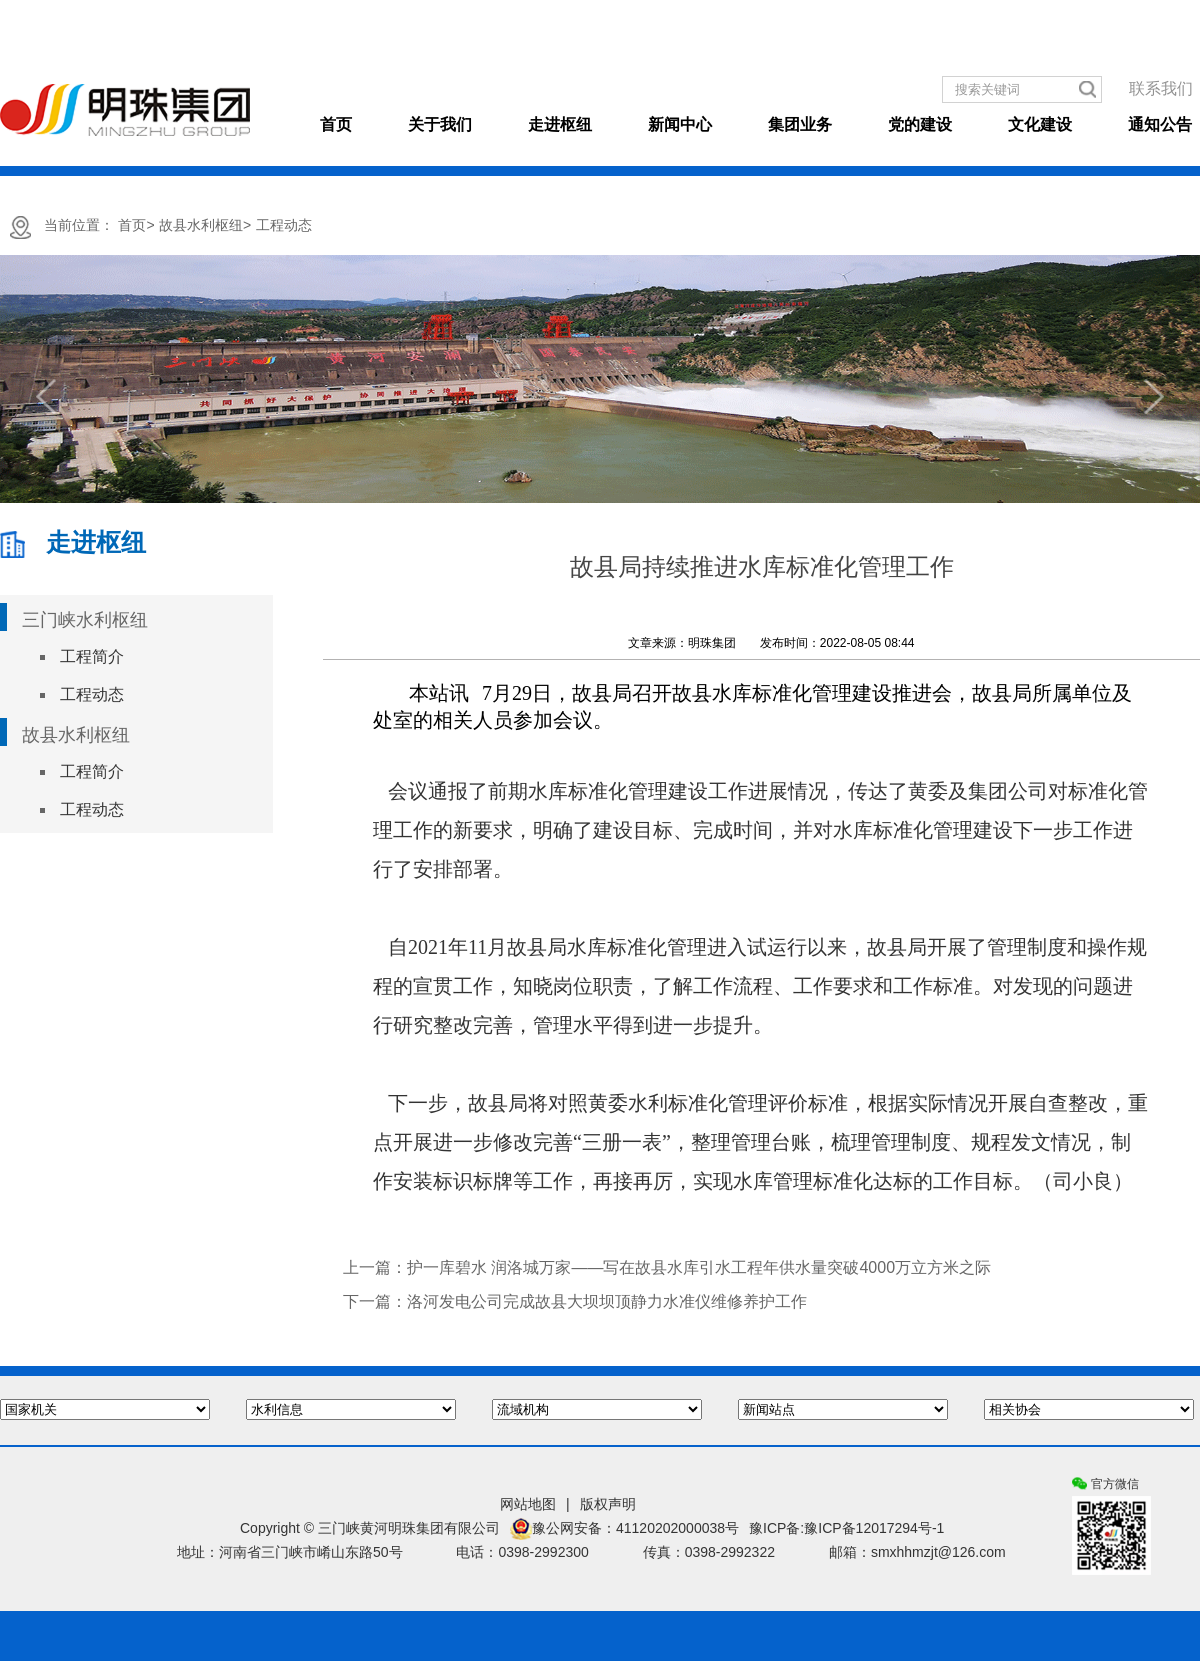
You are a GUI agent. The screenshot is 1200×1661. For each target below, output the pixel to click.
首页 (336, 124)
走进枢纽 (560, 124)
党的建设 (920, 124)
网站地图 (528, 1504)
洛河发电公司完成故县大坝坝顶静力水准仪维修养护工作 (607, 1301)
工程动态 (284, 225)
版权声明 (608, 1504)
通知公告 (1160, 124)
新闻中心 (680, 124)
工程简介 (92, 656)
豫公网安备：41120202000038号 (624, 1529)
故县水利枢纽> (205, 225)
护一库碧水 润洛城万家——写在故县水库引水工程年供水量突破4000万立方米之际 (699, 1267)
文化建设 (1040, 124)
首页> (136, 225)
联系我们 (1161, 88)
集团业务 (800, 124)
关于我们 (440, 124)
